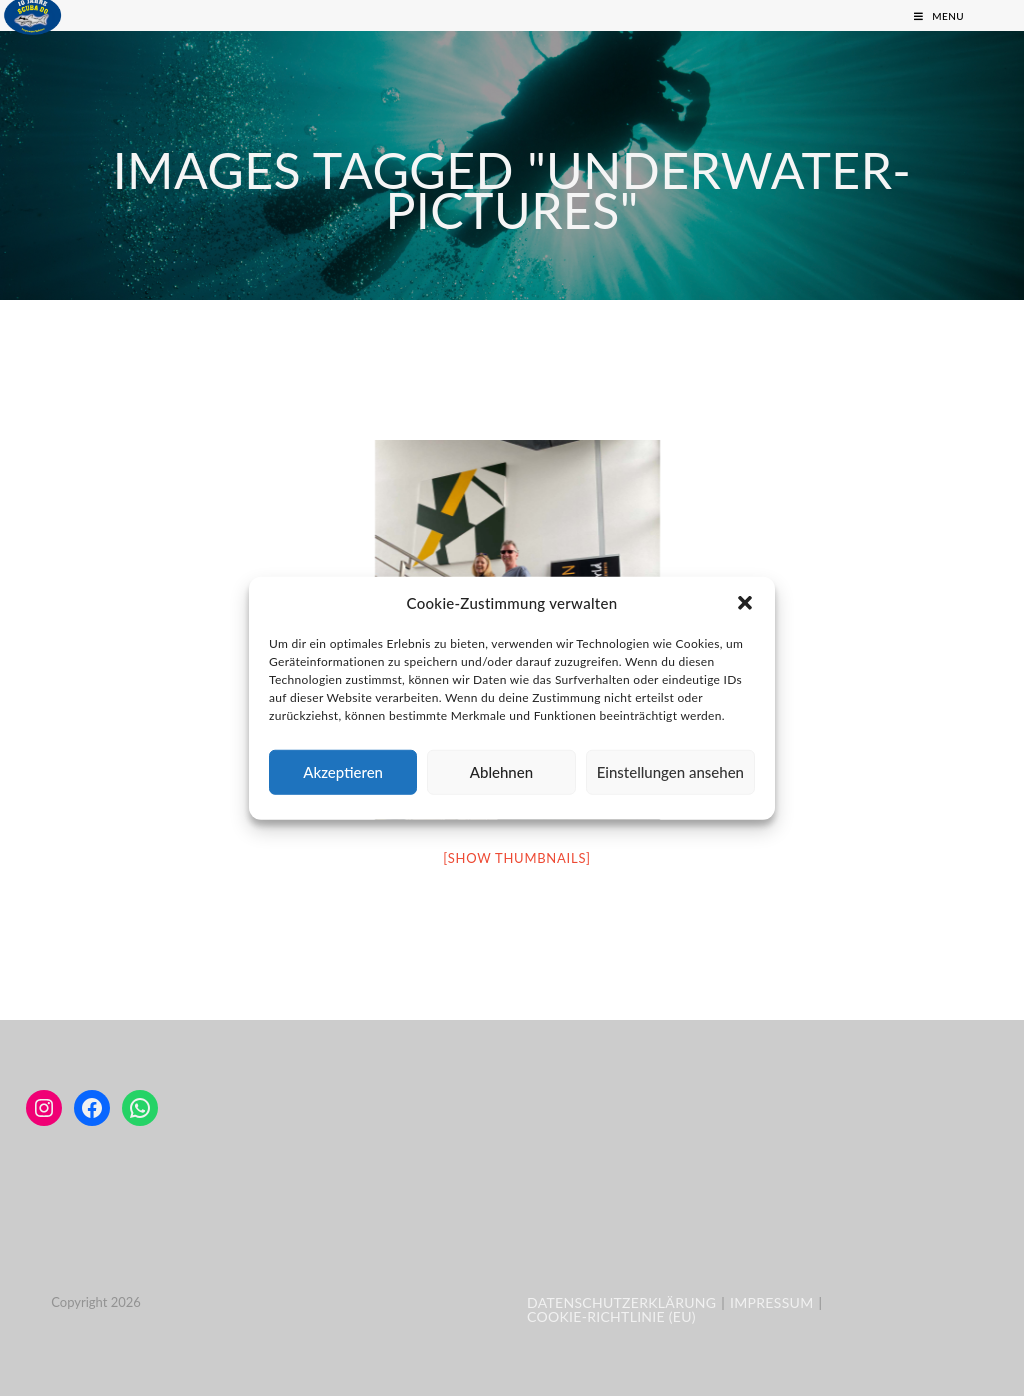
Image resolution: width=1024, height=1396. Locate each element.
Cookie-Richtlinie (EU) (611, 1316)
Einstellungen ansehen (670, 772)
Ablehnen (501, 772)
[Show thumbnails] (517, 858)
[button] (745, 603)
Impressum (771, 1302)
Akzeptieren (343, 772)
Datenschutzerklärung (621, 1302)
